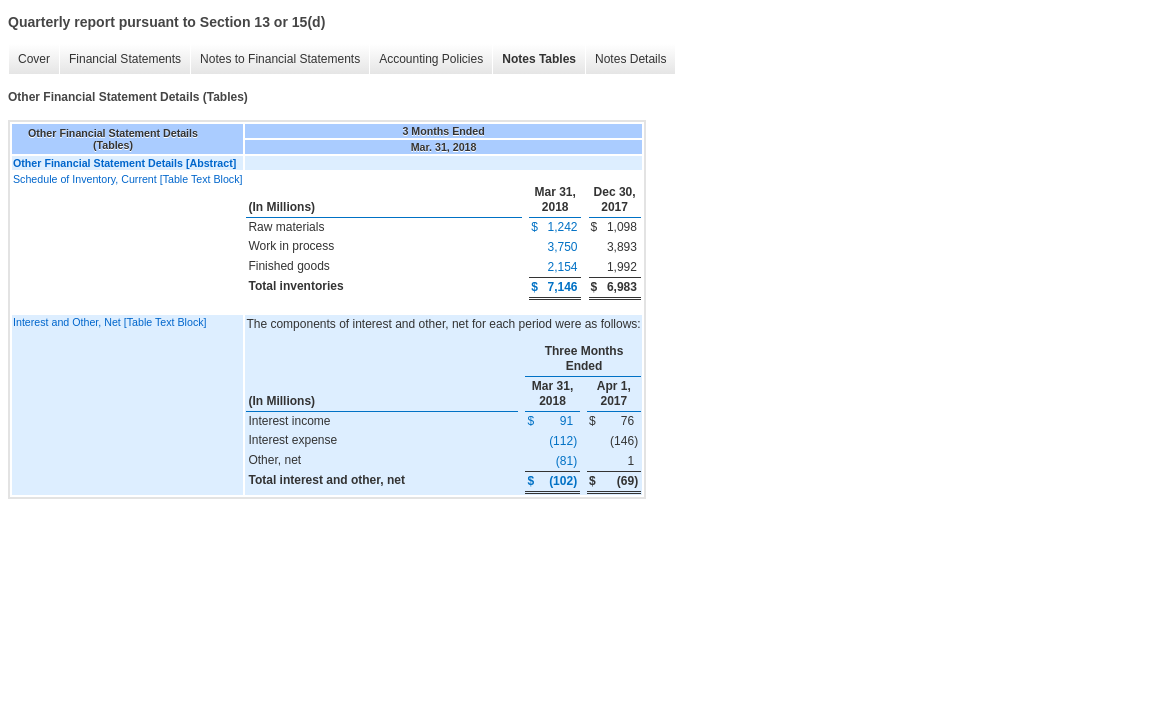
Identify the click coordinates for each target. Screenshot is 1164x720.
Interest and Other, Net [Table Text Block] (110, 322)
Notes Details (630, 59)
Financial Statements (125, 59)
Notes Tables (539, 59)
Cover (34, 59)
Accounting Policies (431, 59)
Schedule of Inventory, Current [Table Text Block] (127, 179)
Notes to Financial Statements (280, 59)
